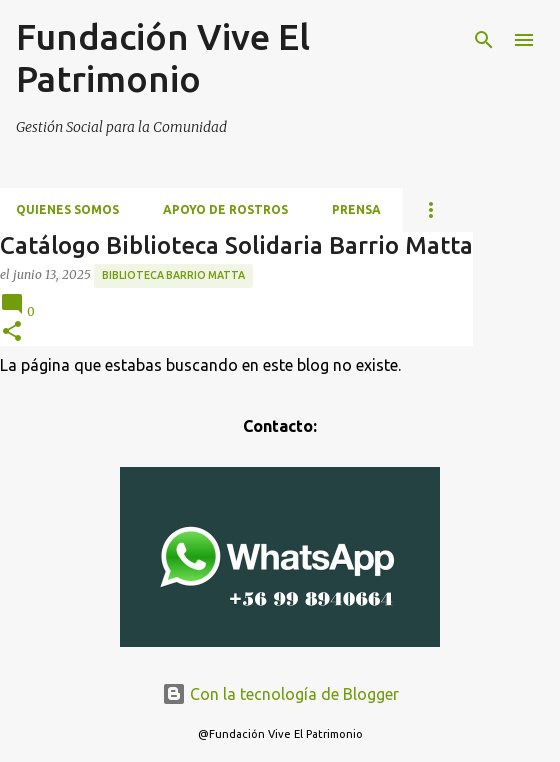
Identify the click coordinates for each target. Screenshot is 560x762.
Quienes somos (67, 209)
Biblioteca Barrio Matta (173, 275)
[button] (12, 332)
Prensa (356, 209)
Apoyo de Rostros (225, 209)
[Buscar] (484, 40)
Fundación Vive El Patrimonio (163, 57)
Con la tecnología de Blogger (280, 694)
